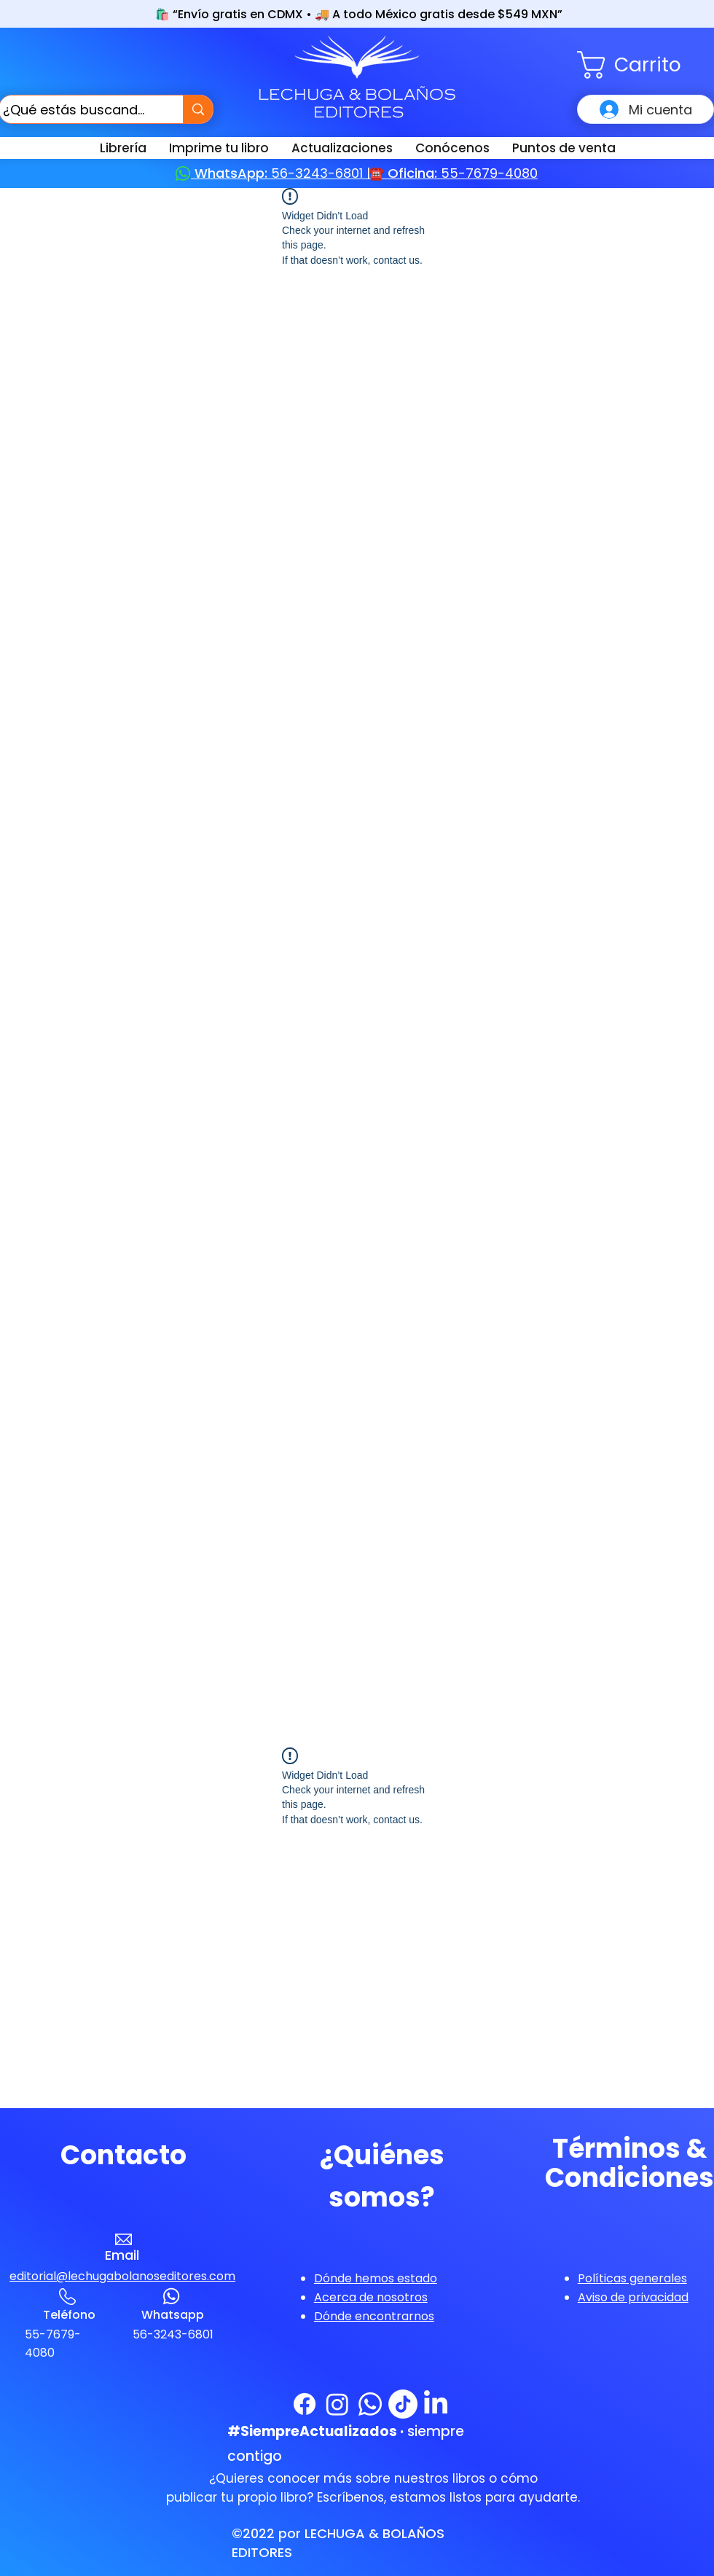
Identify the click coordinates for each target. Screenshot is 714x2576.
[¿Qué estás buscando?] (77, 109)
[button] (645, 65)
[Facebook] (304, 2404)
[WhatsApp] (370, 2404)
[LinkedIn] (435, 2404)
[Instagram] (337, 2404)
